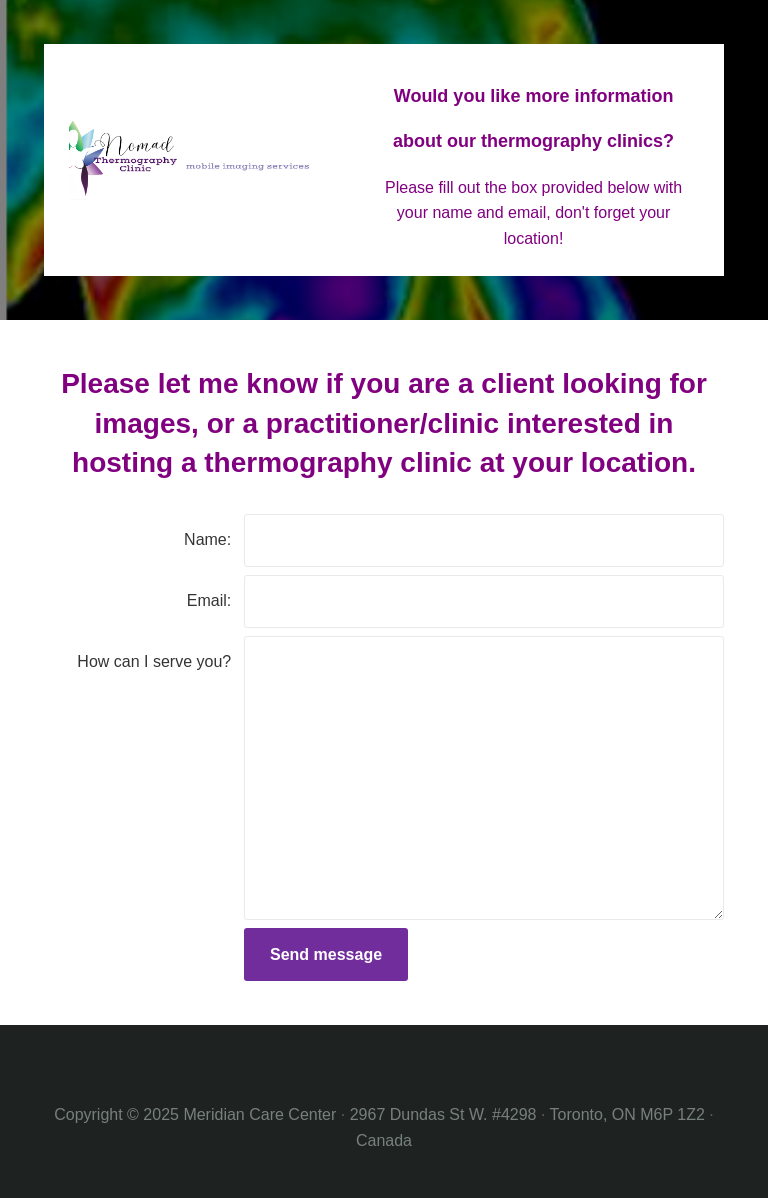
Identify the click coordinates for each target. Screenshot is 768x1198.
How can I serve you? (154, 661)
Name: (207, 539)
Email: (209, 600)
